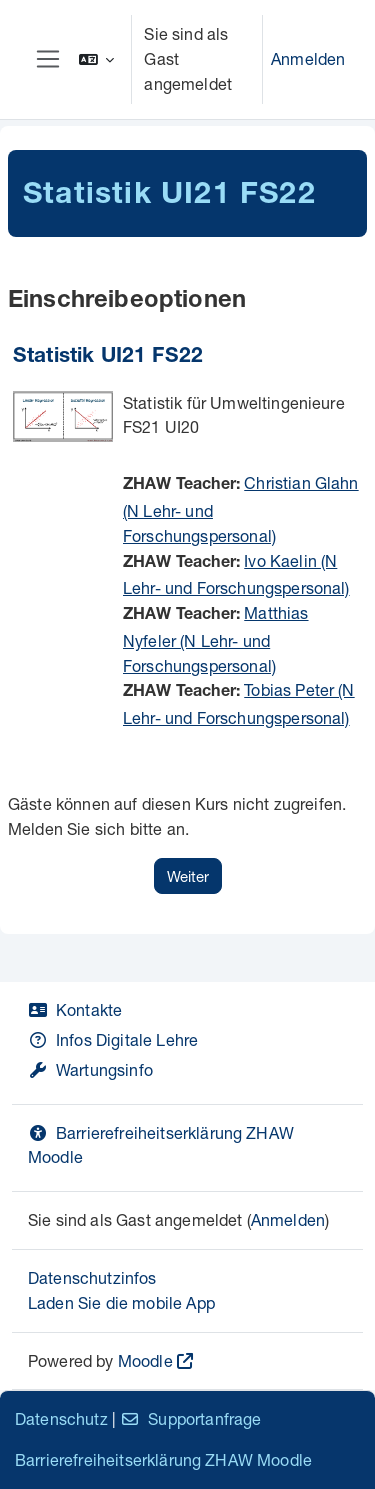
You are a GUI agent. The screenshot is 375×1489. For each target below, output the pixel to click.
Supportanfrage (190, 1418)
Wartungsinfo (90, 1069)
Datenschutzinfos (92, 1277)
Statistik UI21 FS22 (108, 357)
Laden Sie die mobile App (121, 1302)
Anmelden (308, 58)
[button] (97, 59)
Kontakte (75, 1009)
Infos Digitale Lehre (113, 1039)
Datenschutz (61, 1418)
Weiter (188, 876)
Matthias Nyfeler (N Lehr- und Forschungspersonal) (216, 639)
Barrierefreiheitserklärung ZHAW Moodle (163, 1459)
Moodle (145, 1360)
